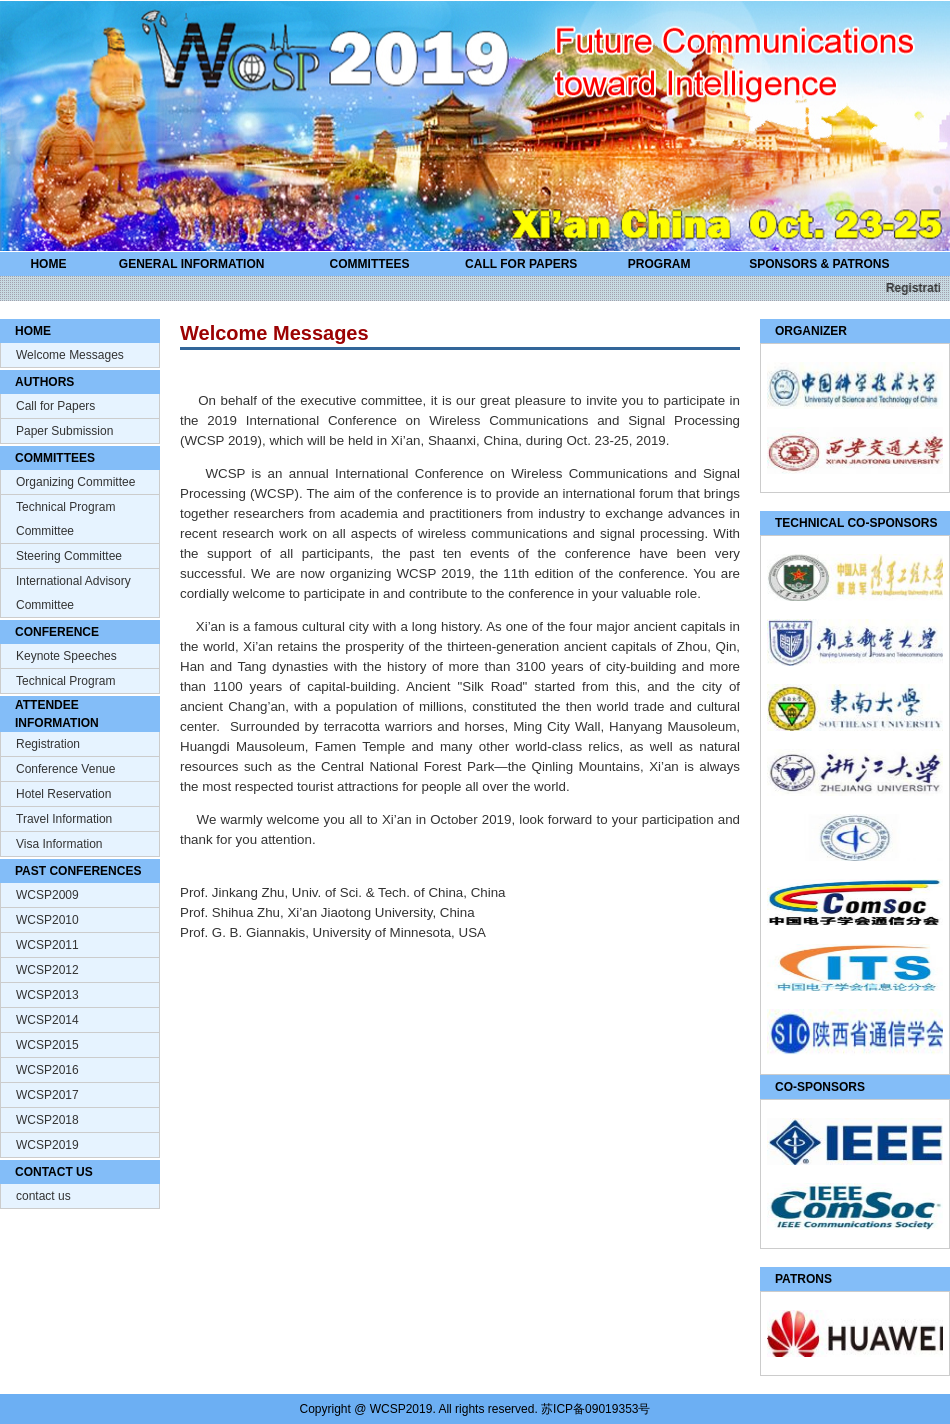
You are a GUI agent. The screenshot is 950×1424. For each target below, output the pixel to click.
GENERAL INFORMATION (192, 264)
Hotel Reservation (63, 794)
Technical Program (65, 681)
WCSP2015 (47, 1045)
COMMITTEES (370, 264)
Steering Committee (69, 556)
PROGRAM (659, 264)
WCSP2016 (47, 1070)
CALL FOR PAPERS (521, 264)
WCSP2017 (47, 1095)
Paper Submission (64, 431)
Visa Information (59, 844)
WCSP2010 (47, 920)
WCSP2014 (47, 1020)
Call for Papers (55, 406)
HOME (48, 264)
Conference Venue (65, 769)
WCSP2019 (47, 1145)
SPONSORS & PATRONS (819, 264)
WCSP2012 (47, 970)
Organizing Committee (75, 482)
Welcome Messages (70, 355)
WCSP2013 (47, 995)
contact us (43, 1196)
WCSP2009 (47, 895)
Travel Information (64, 819)
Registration (48, 744)
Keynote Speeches (66, 656)
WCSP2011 (47, 945)
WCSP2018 (47, 1120)
